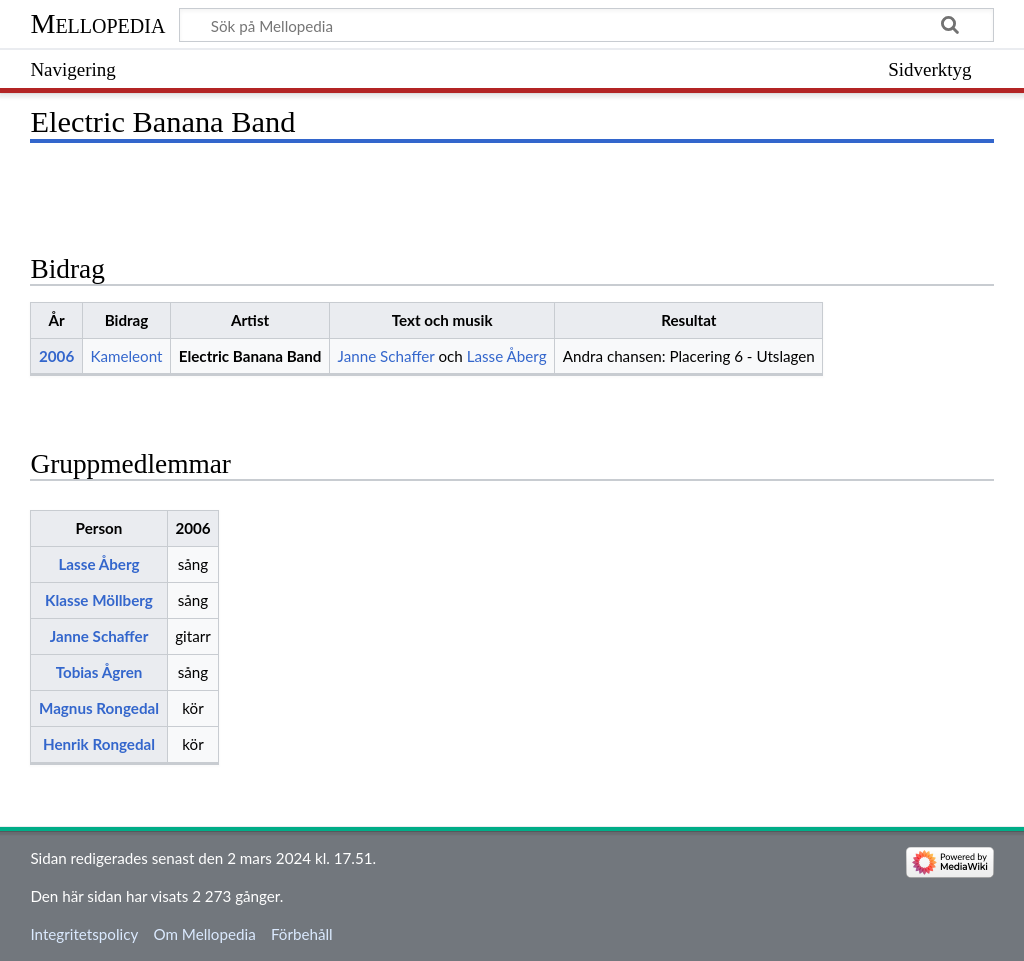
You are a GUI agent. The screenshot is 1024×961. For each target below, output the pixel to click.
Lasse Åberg (507, 356)
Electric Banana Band (250, 356)
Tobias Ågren (99, 672)
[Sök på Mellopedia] (586, 25)
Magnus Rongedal (99, 708)
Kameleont (126, 356)
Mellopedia (97, 23)
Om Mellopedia (204, 934)
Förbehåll (302, 934)
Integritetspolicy (84, 934)
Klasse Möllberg (99, 600)
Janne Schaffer (386, 356)
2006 (56, 356)
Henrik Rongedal (99, 744)
